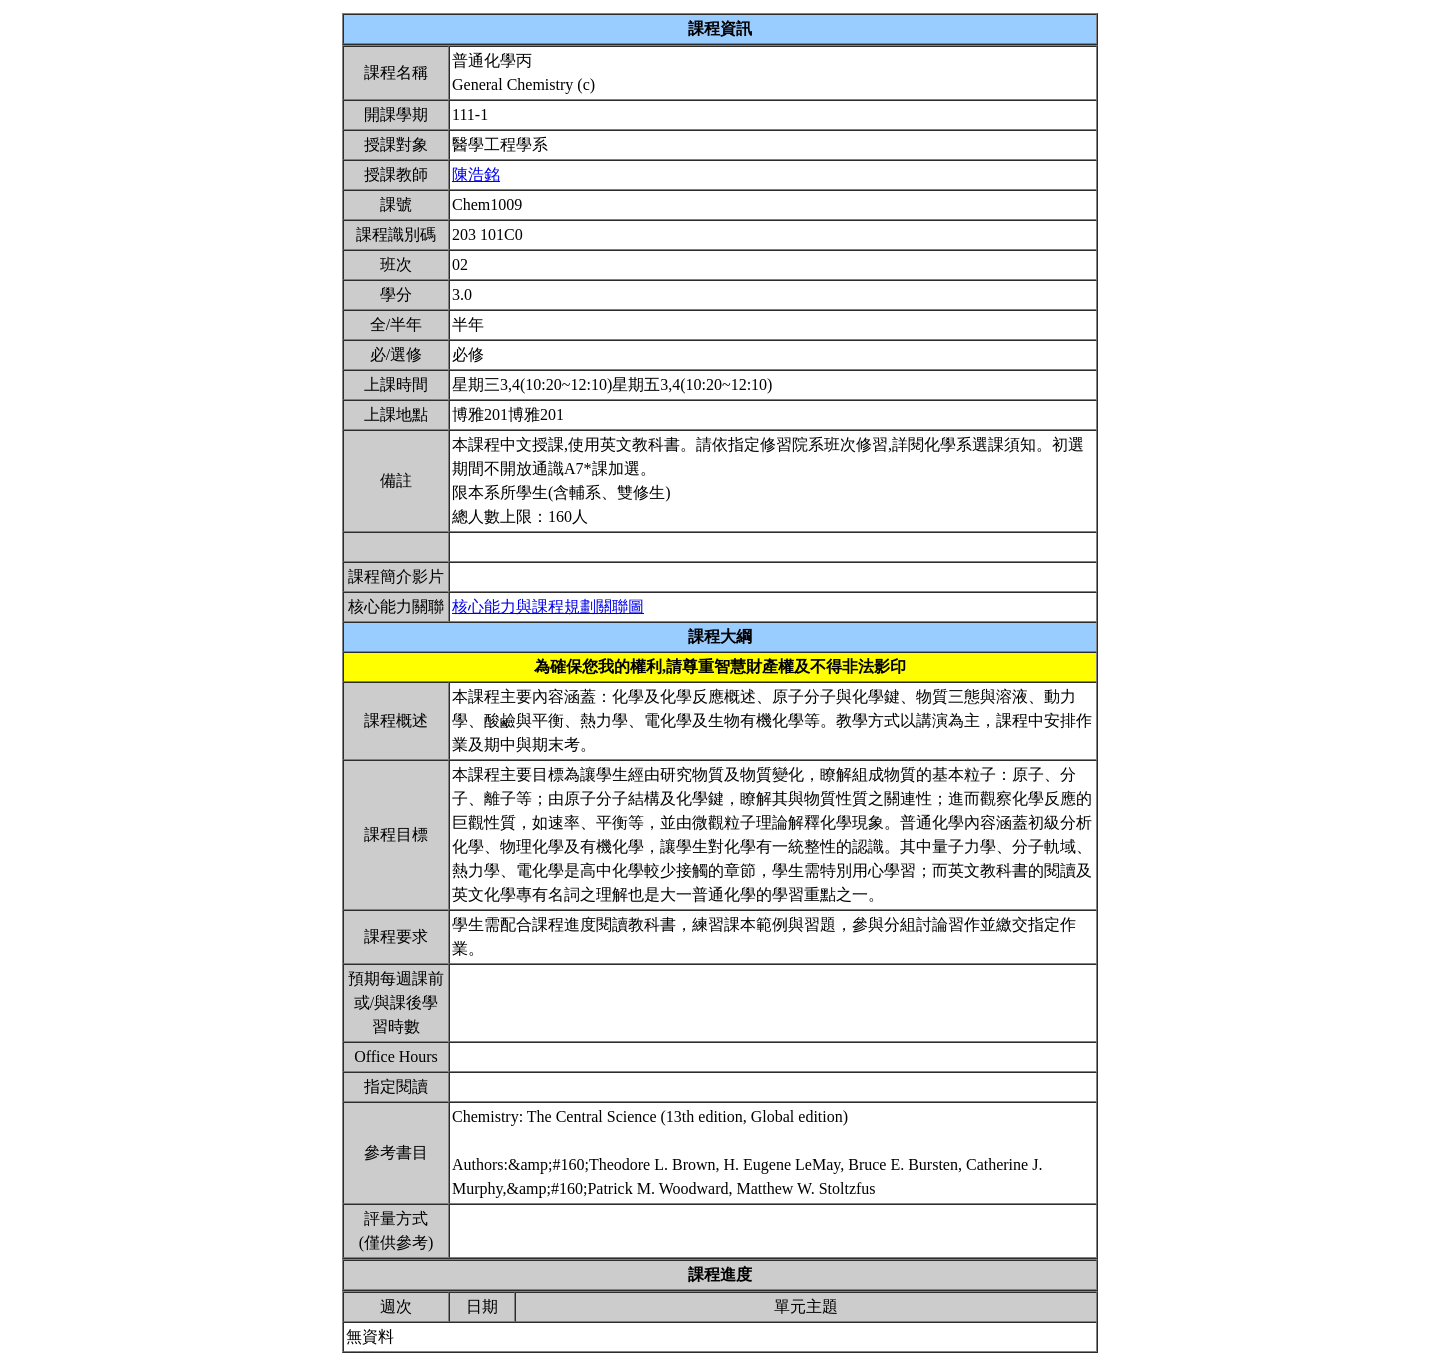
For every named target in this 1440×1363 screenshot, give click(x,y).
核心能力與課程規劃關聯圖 (548, 606)
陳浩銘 (476, 174)
